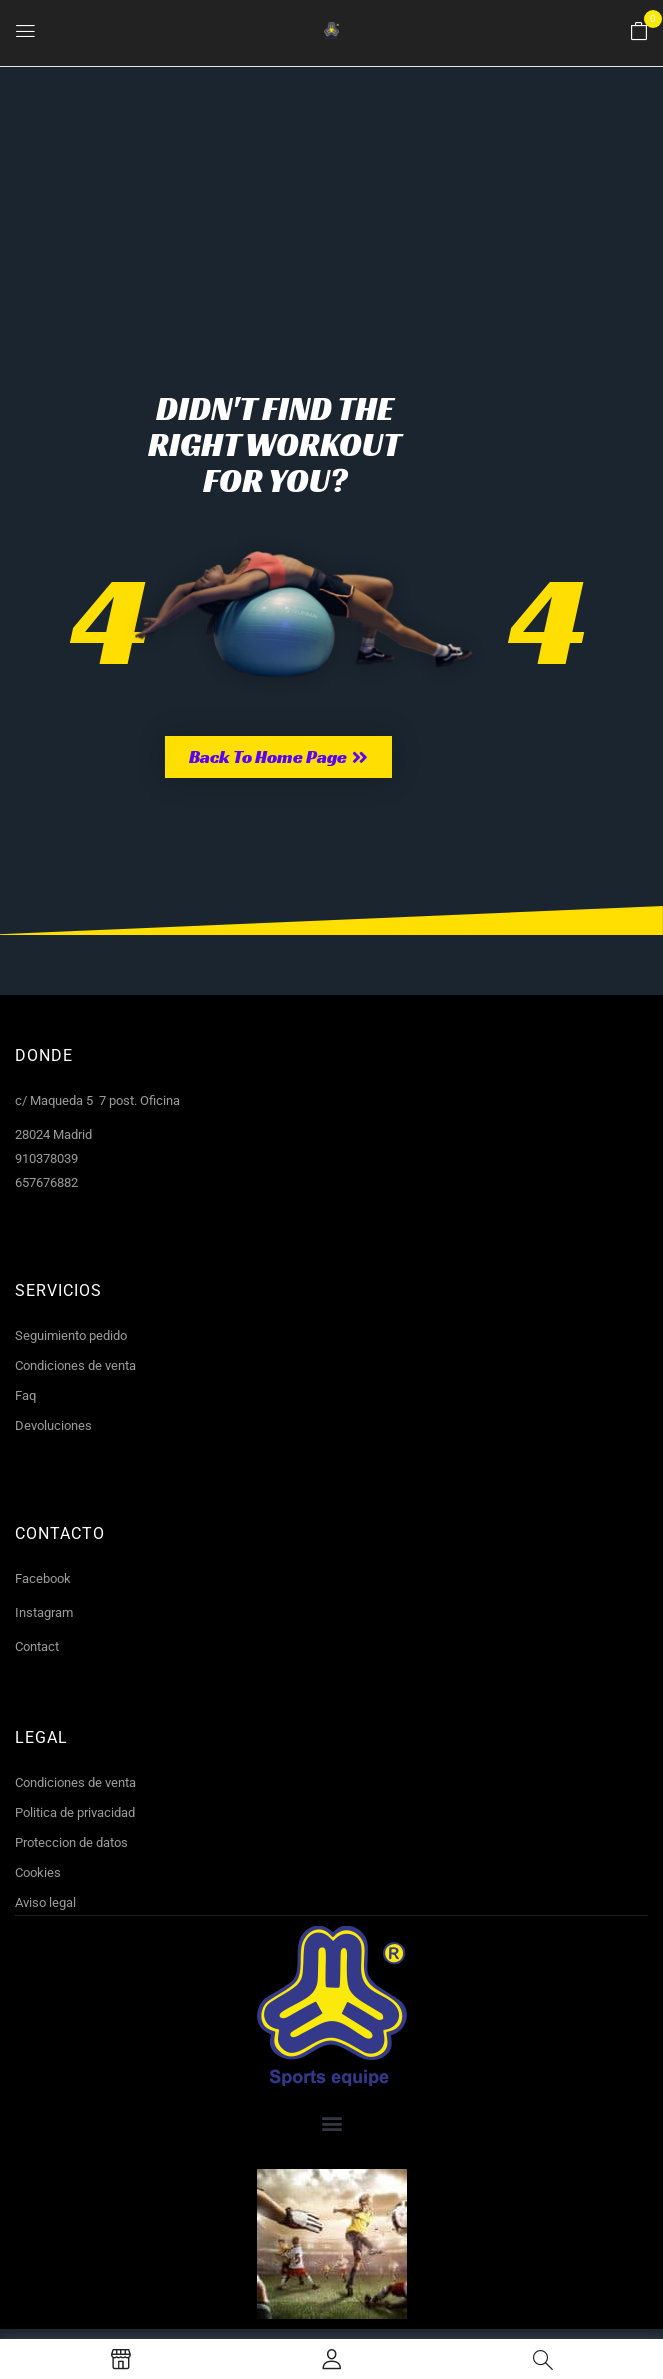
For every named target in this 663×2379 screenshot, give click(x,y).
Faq (25, 1395)
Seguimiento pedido (71, 1335)
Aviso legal (45, 1902)
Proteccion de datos (71, 1842)
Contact (37, 1646)
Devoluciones (53, 1425)
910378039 (46, 1158)
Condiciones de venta (75, 1365)
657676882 (46, 1182)
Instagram (44, 1612)
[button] (639, 32)
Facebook (43, 1578)
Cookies (38, 1872)
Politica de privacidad (75, 1812)
